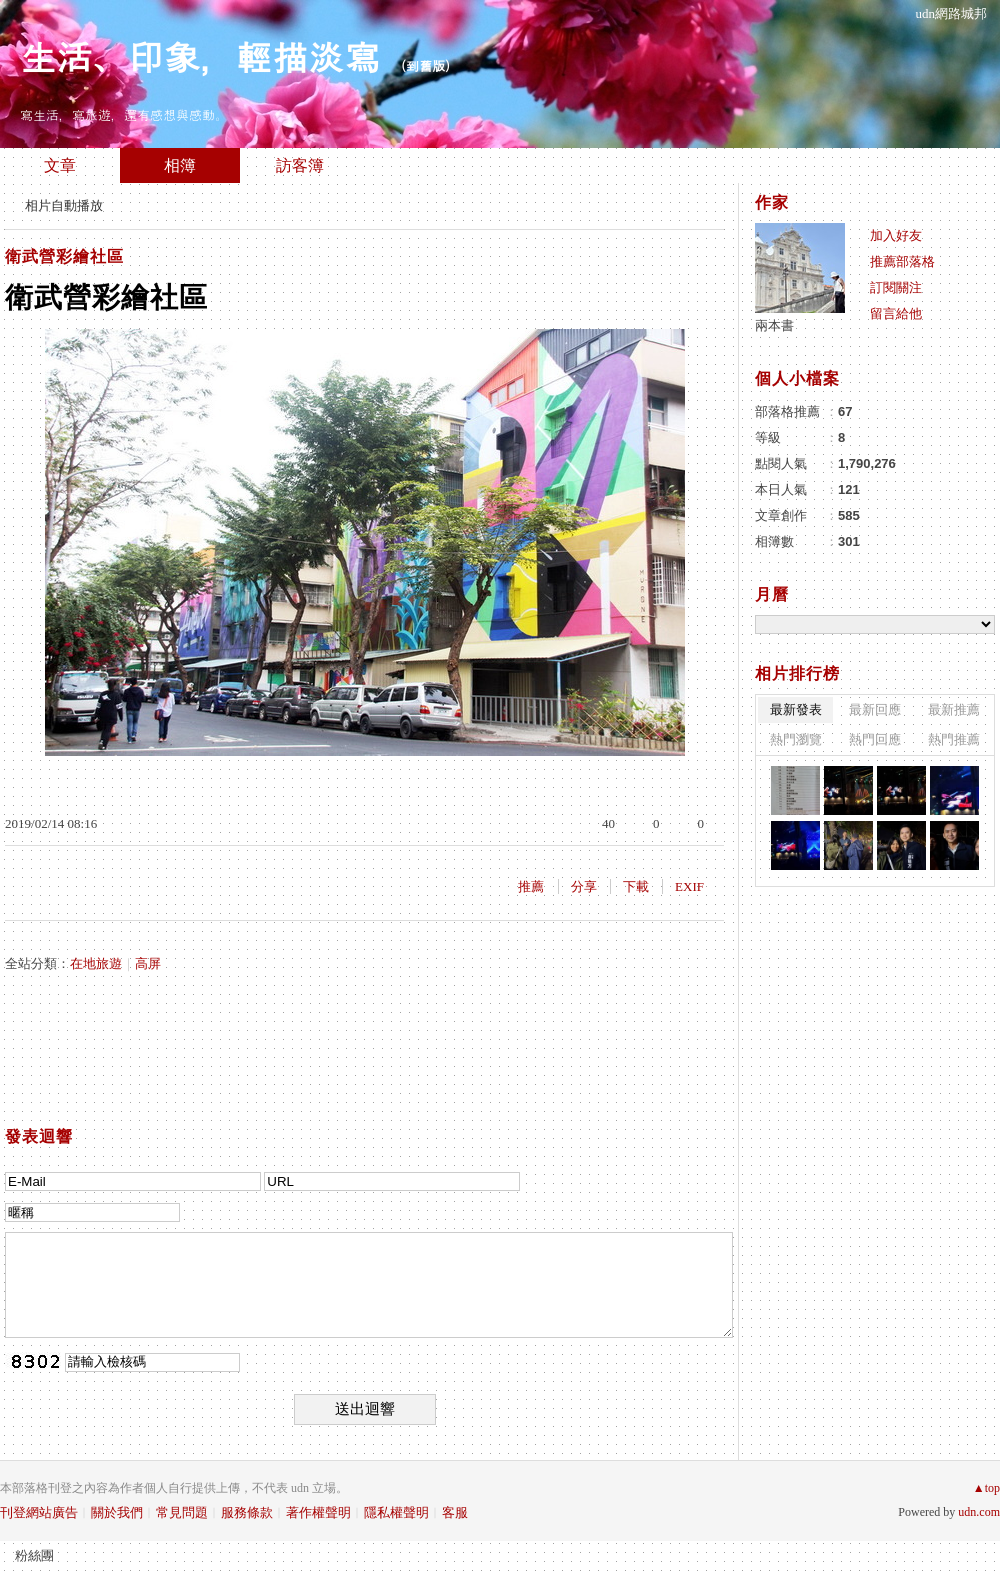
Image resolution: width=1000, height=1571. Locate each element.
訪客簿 (300, 165)
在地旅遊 (96, 963)
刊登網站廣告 (39, 1512)
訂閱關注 (896, 287)
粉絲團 (34, 1555)
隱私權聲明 (396, 1512)
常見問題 (182, 1512)
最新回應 (875, 709)
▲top (986, 1488)
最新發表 (796, 709)
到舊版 (425, 65)
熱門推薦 (954, 739)
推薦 (531, 886)
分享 (584, 886)
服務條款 (247, 1512)
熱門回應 (875, 739)
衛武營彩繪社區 (64, 256)
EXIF (689, 886)
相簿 (180, 165)
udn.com (979, 1512)
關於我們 (117, 1512)
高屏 (148, 963)
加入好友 (896, 235)
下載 (636, 886)
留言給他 (896, 313)
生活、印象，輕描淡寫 (200, 55)
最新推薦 (954, 709)
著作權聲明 (318, 1512)
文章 (60, 165)
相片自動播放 (64, 205)
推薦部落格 (902, 261)
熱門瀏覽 (796, 739)
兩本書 (774, 325)
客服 (455, 1512)
